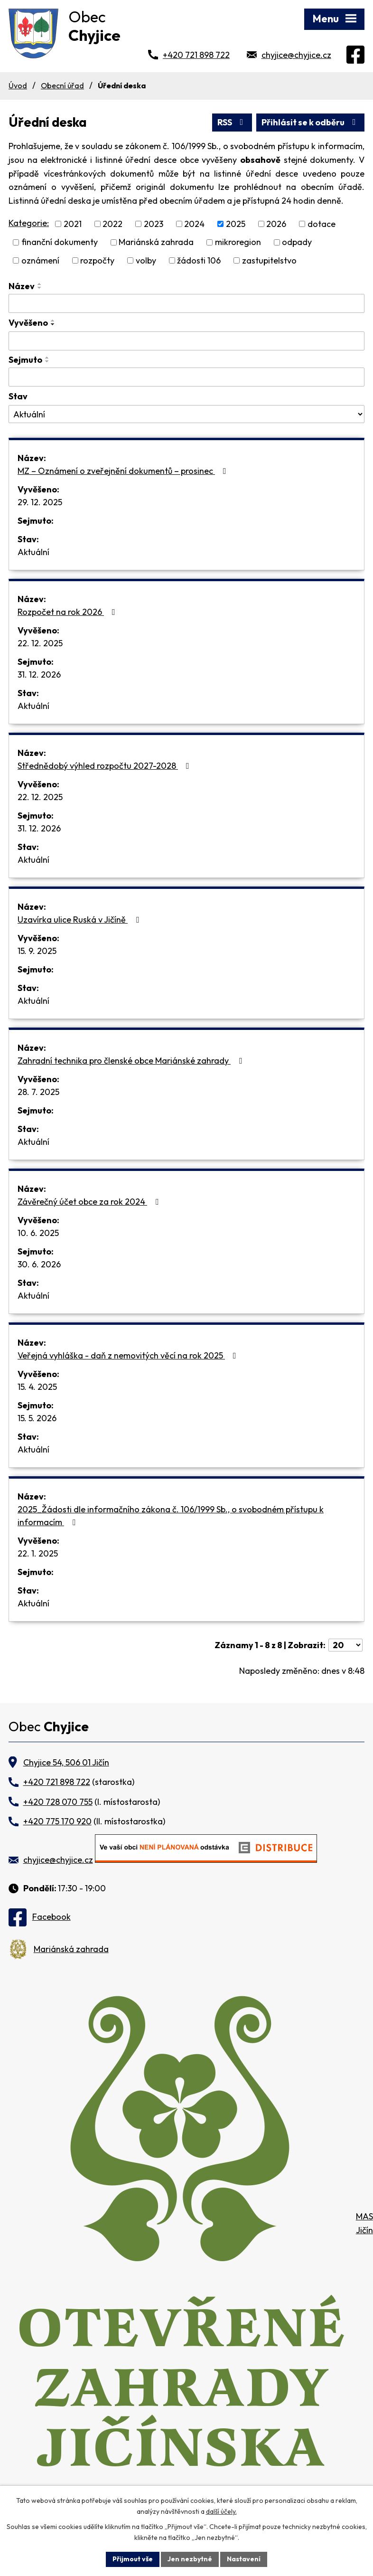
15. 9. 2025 (37, 950)
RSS (232, 122)
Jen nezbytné (190, 2559)
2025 (235, 223)
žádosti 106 (199, 260)
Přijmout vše (132, 2559)
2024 (194, 223)
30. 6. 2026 (39, 1264)
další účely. (221, 2511)
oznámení (40, 260)
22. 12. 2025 (40, 643)
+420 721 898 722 (196, 54)
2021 (73, 223)
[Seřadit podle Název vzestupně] (40, 284)
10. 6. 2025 (38, 1232)
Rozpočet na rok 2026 (68, 611)
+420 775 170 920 (57, 1821)
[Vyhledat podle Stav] (186, 414)
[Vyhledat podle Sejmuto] (186, 377)
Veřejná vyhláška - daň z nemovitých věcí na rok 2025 (129, 1355)
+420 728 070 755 (58, 1801)
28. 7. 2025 (38, 1091)
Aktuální (33, 552)
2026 (276, 223)
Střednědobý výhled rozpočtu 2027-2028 (105, 765)
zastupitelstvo (269, 260)
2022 (112, 223)
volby (146, 260)
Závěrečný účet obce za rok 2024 (90, 1201)
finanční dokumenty (59, 242)
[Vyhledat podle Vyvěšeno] (186, 340)
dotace (322, 223)
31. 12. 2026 (39, 674)
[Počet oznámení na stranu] (345, 1645)
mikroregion (238, 242)
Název (22, 286)
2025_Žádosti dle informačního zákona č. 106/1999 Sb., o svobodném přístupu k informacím (171, 1516)
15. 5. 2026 (37, 1418)
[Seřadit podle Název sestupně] (40, 288)
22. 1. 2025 (38, 1553)
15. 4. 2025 (37, 1386)
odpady (297, 242)
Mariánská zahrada (156, 242)
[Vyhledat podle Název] (186, 303)
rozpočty (97, 260)
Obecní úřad (62, 85)
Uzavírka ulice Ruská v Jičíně (80, 919)
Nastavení (244, 2559)
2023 (153, 223)
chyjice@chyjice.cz (296, 54)
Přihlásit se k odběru (310, 122)
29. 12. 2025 (40, 502)
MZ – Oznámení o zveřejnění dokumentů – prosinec (124, 470)
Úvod (18, 85)
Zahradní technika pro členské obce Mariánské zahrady (132, 1060)
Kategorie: (29, 222)
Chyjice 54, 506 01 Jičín (66, 1762)
